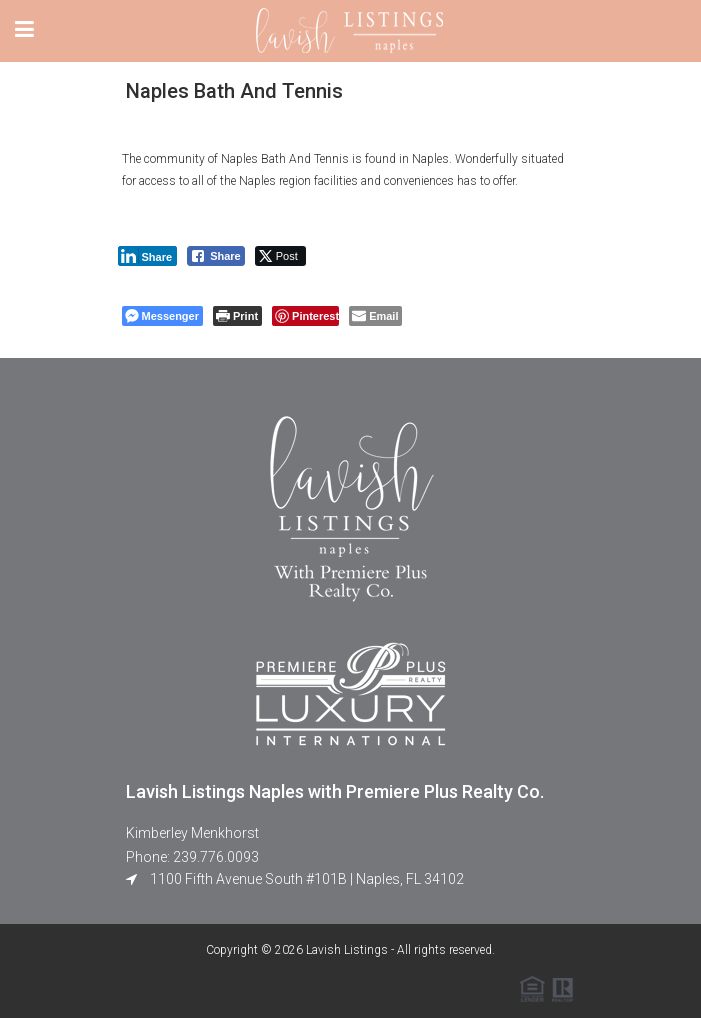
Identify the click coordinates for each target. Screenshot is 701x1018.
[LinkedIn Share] (148, 256)
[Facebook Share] (216, 256)
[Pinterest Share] (305, 316)
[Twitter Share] (280, 256)
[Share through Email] (375, 316)
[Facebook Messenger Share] (162, 316)
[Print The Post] (237, 316)
